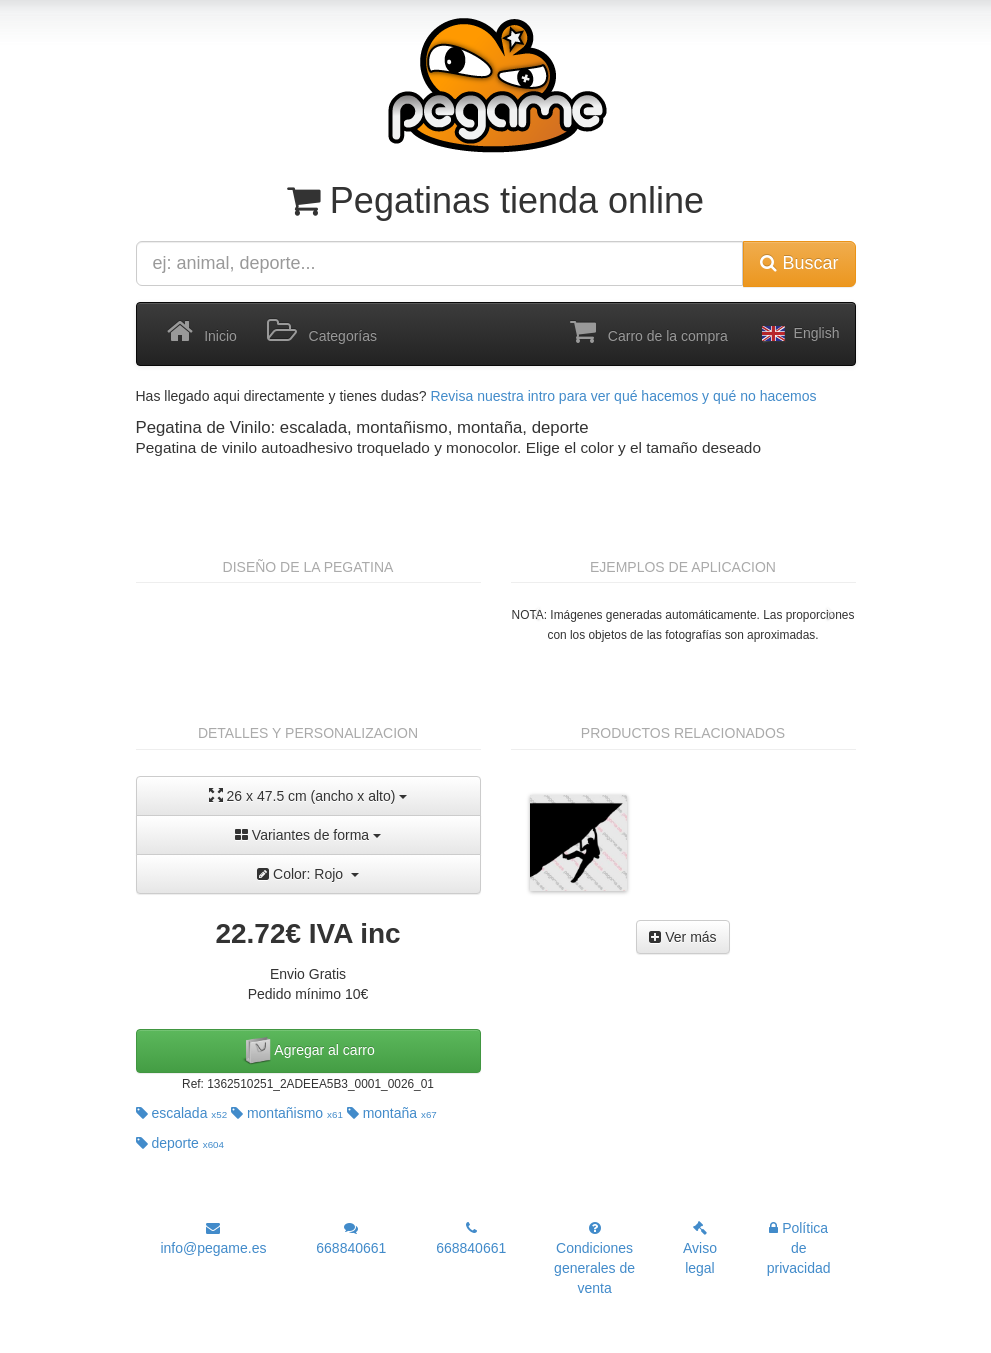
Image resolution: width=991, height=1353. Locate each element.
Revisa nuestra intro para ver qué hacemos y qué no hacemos (623, 396)
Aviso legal (700, 1248)
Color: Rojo (308, 874)
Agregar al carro (308, 1051)
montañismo (287, 1113)
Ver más (682, 937)
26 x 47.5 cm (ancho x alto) (308, 795)
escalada (182, 1113)
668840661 (351, 1238)
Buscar (799, 263)
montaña (392, 1113)
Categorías (322, 332)
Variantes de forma (308, 835)
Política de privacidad (799, 1248)
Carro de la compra (649, 332)
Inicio (202, 332)
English (799, 334)
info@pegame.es (213, 1238)
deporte (180, 1143)
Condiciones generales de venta (594, 1258)
